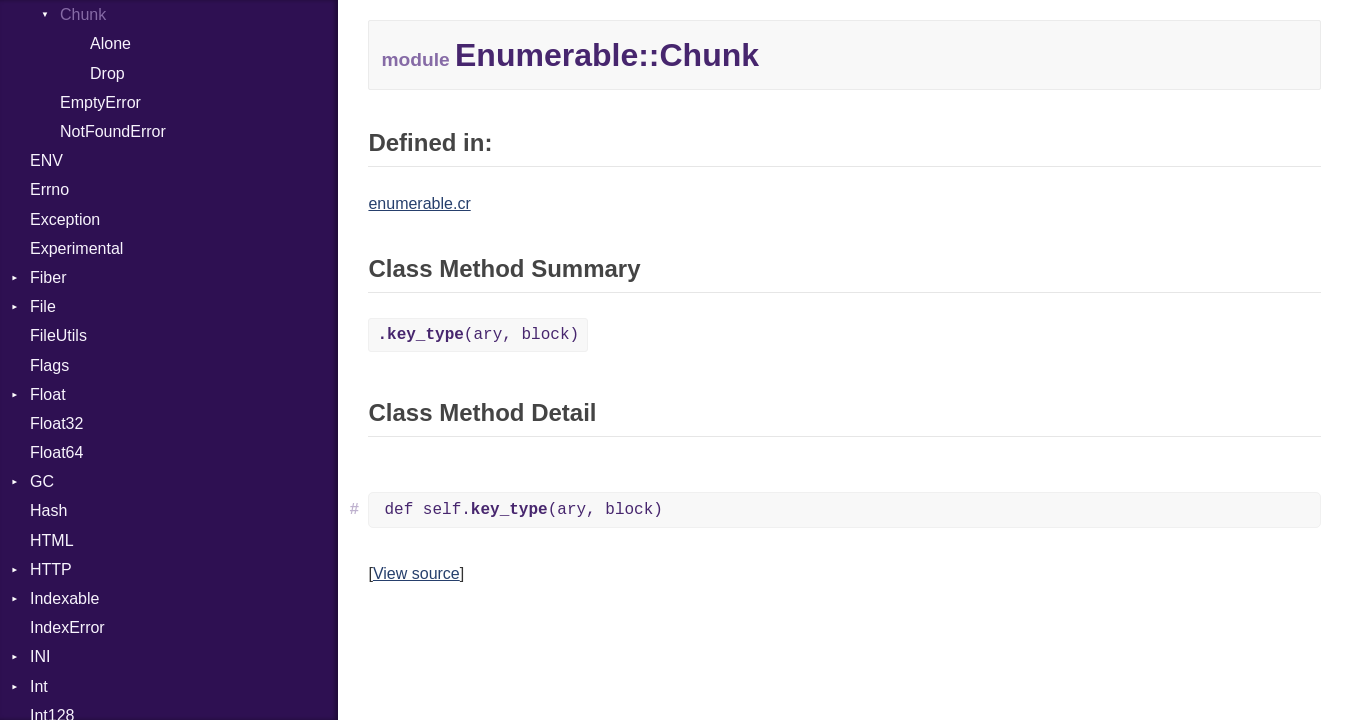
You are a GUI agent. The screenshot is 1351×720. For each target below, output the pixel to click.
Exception (65, 219)
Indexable (64, 598)
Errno (49, 189)
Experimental (76, 248)
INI (40, 656)
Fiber (48, 277)
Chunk (83, 14)
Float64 (56, 452)
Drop (107, 73)
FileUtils (58, 335)
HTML (52, 540)
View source (416, 573)
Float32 (56, 423)
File (43, 306)
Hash (48, 510)
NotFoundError (113, 131)
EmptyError (100, 102)
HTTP (51, 569)
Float (48, 394)
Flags (49, 365)
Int (39, 686)
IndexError (67, 627)
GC (42, 481)
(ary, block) (478, 335)
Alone (110, 43)
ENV (46, 160)
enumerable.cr (419, 203)
